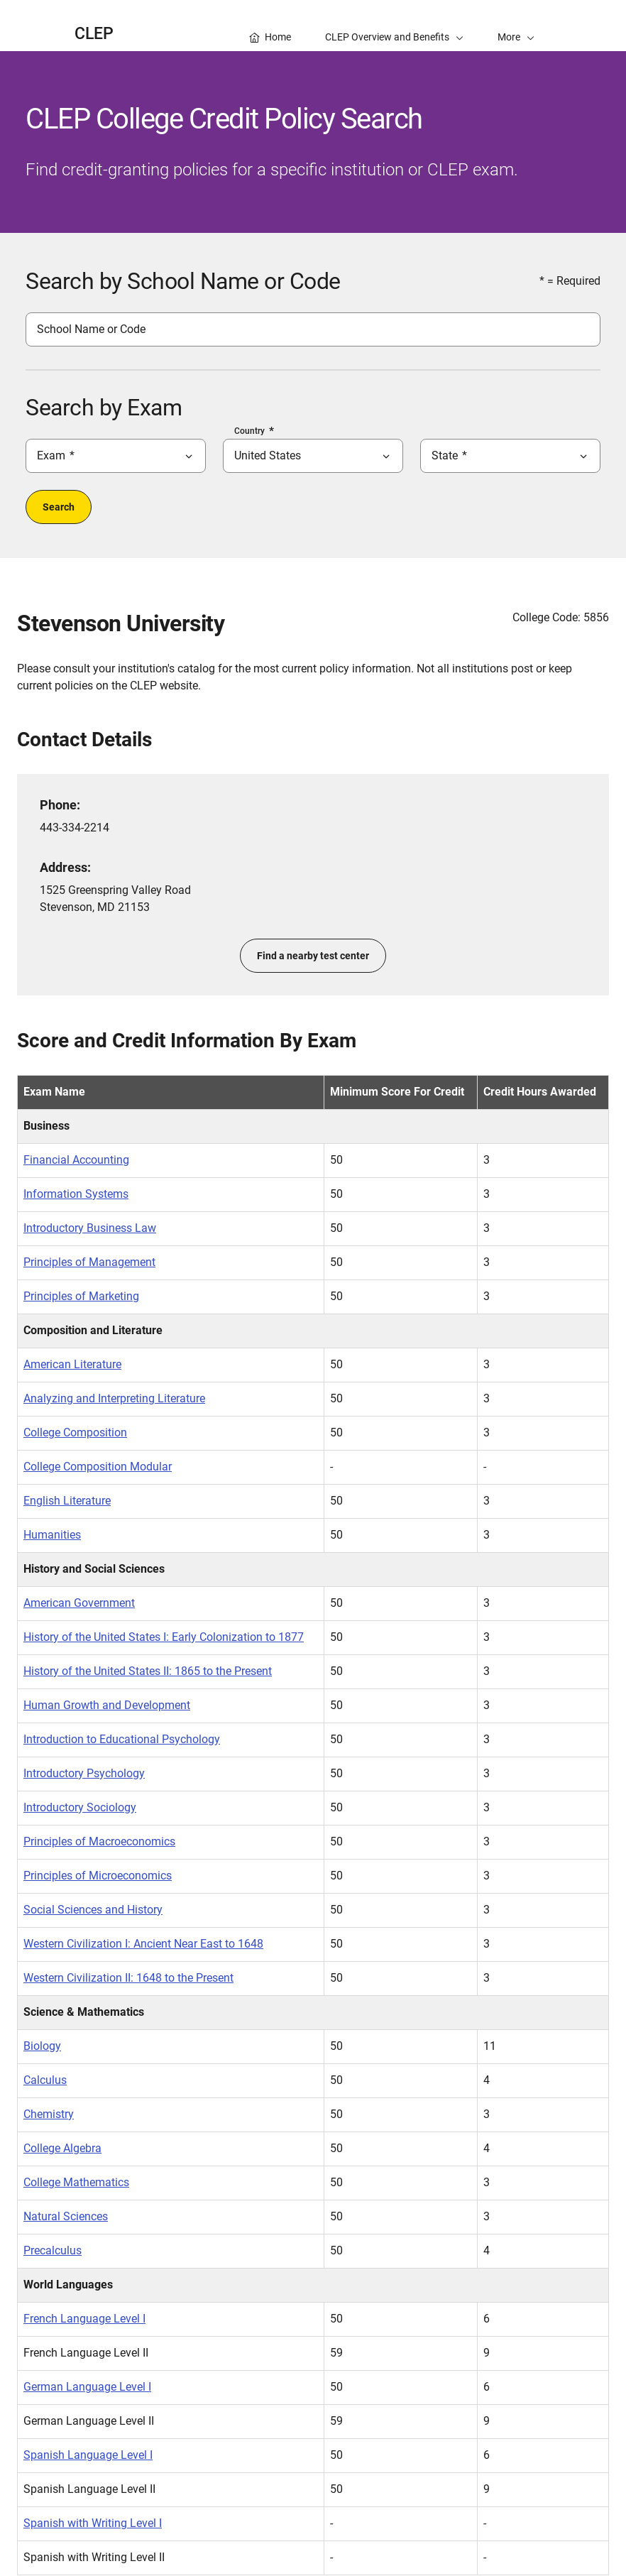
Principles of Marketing (81, 1296)
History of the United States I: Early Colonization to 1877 (163, 1637)
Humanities (52, 1534)
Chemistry (48, 2114)
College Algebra (62, 2148)
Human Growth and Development (106, 1705)
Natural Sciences (65, 2216)
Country (249, 431)
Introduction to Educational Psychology (121, 1739)
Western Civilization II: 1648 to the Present (128, 1978)
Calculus (45, 2080)
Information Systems (75, 1194)
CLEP (94, 33)
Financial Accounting (76, 1160)
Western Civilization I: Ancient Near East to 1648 (143, 1943)
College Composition (75, 1432)
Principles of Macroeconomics (99, 1841)
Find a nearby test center (313, 955)
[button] (516, 25)
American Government (79, 1603)
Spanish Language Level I (88, 2455)
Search (59, 507)
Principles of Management (89, 1262)
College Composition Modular (97, 1466)
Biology (42, 2046)
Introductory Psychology (84, 1773)
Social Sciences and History (93, 1909)
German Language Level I (87, 2387)
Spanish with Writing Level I (92, 2523)
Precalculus (52, 2250)
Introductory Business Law (89, 1228)
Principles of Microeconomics (97, 1875)
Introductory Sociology (79, 1807)
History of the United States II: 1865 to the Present (147, 1671)
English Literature (67, 1500)
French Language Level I (84, 2318)
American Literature (72, 1364)
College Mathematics (76, 2182)
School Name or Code (91, 329)
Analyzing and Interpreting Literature (114, 1398)
